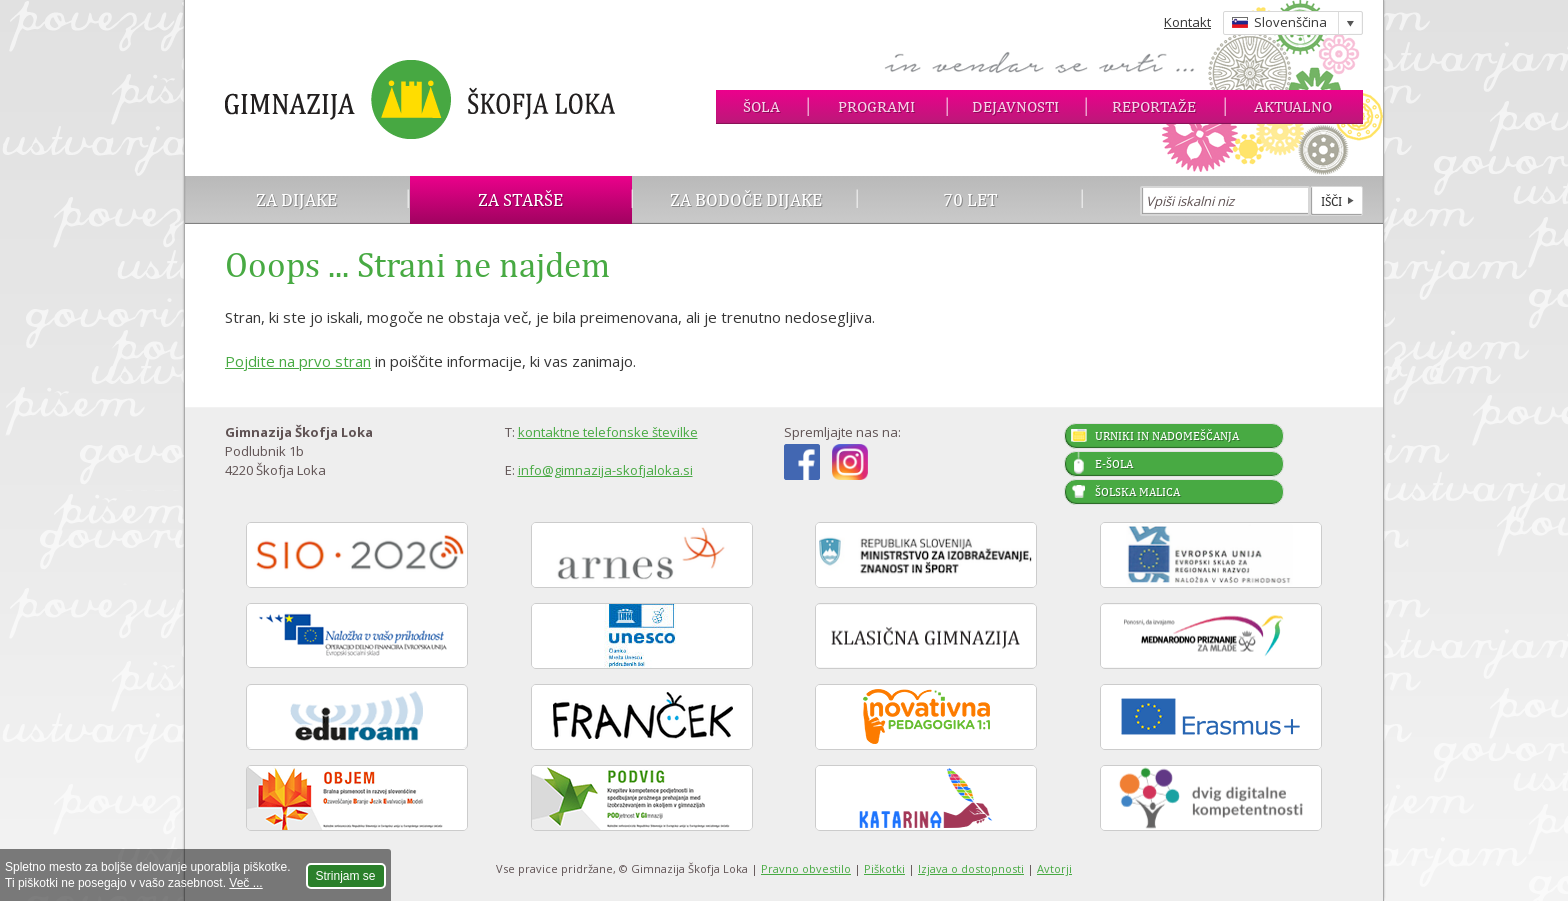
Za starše (520, 199)
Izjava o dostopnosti (971, 868)
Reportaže (1154, 106)
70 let (970, 199)
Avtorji (1054, 868)
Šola (761, 106)
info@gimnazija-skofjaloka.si (605, 470)
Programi (876, 106)
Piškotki (884, 868)
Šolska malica (1137, 492)
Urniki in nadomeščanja (1167, 436)
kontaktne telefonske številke (608, 432)
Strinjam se (346, 876)
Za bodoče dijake (746, 199)
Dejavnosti (1015, 106)
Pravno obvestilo (806, 868)
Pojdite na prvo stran (298, 361)
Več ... (245, 883)
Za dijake (296, 199)
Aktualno (1293, 106)
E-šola (1114, 464)
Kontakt (1187, 22)
